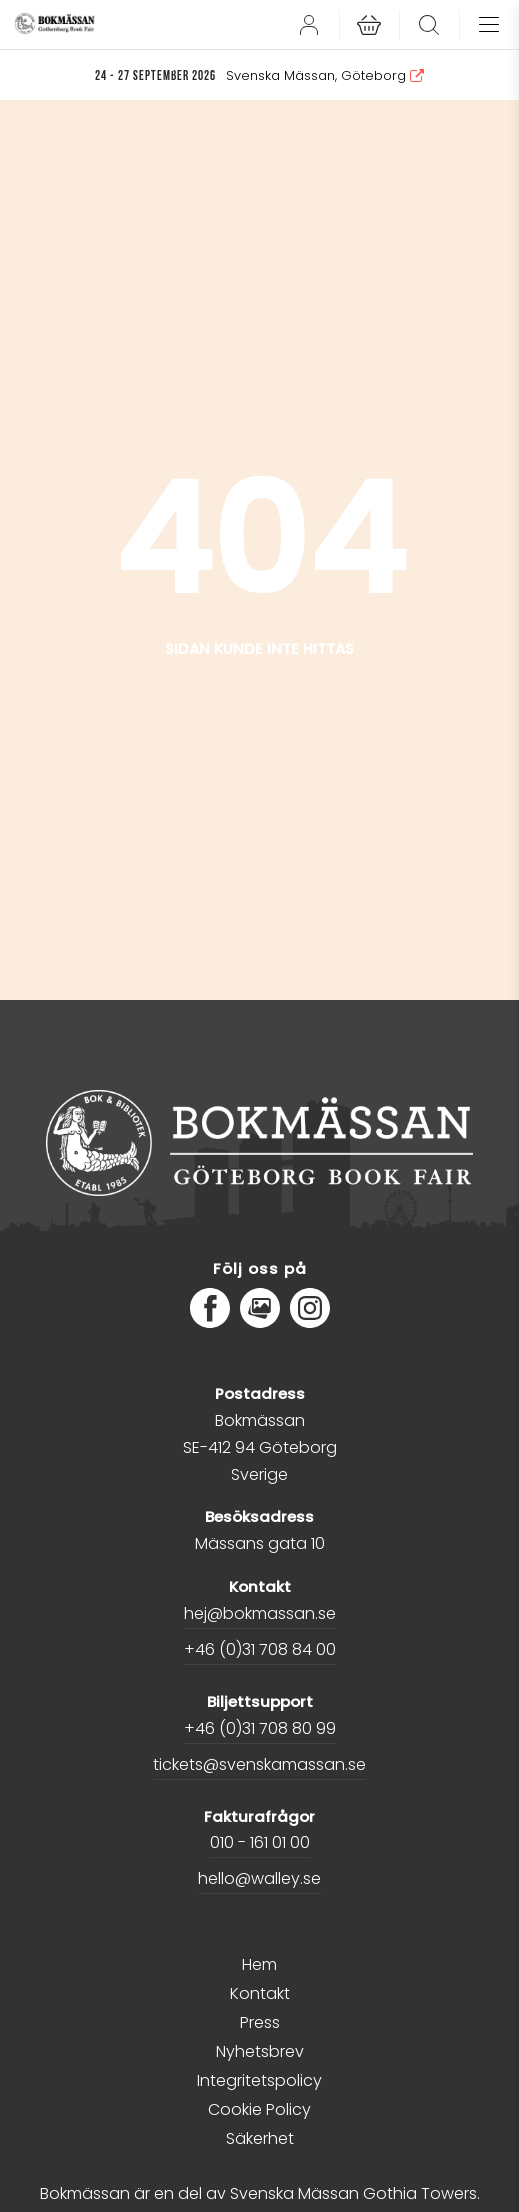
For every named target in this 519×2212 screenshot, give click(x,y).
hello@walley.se (259, 1878)
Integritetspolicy (259, 2080)
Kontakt (260, 1993)
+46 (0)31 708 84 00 (260, 1649)
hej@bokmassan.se (260, 1613)
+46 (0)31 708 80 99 (260, 1728)
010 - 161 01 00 (260, 1842)
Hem (259, 1964)
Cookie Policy (259, 2109)
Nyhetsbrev (260, 2051)
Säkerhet (260, 2138)
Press (260, 2022)
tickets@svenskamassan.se (259, 1764)
